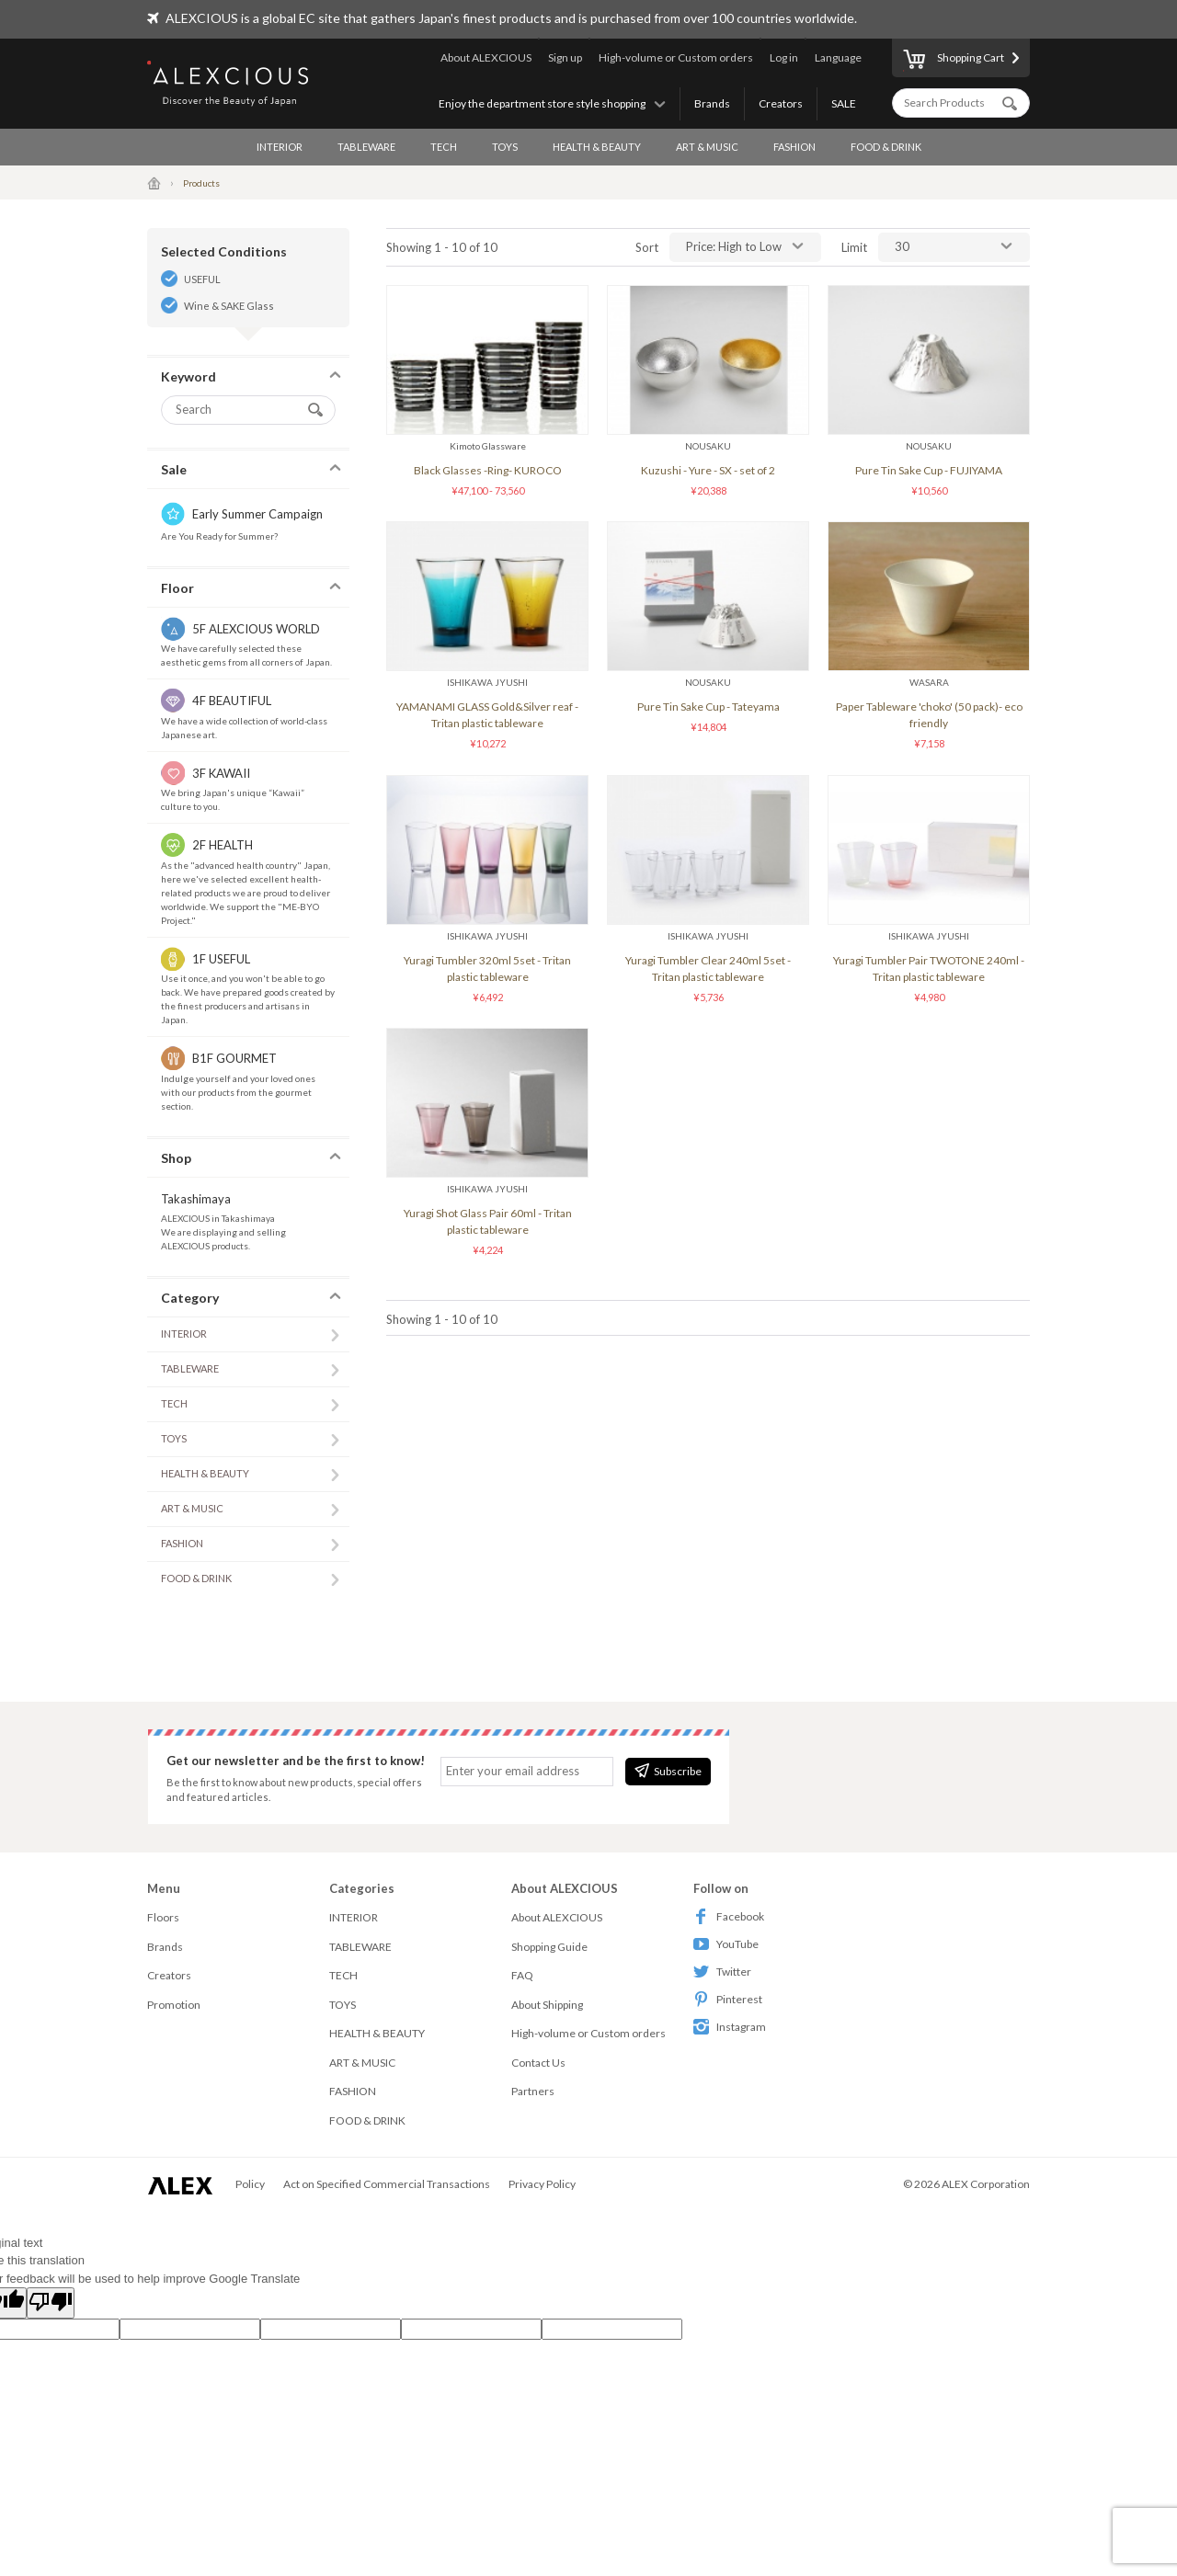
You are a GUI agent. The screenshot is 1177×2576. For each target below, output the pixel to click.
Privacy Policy (542, 2184)
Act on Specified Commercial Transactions (386, 2184)
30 (902, 246)
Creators (781, 103)
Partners (532, 2091)
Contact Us (538, 2062)
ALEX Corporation (986, 2184)
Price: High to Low (734, 246)
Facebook (728, 1916)
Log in (784, 57)
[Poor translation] (50, 2303)
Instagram (729, 2027)
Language (838, 57)
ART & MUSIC (707, 147)
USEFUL (202, 279)
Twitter (722, 1971)
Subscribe (668, 1770)
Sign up (565, 57)
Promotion (173, 2005)
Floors (163, 1917)
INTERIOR (280, 147)
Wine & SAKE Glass (229, 306)
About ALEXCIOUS (485, 57)
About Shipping (547, 2005)
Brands (712, 103)
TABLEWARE (366, 147)
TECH (443, 147)
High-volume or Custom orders (676, 57)
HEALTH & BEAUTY (597, 147)
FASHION (794, 147)
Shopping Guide (549, 1947)
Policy (250, 2184)
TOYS (505, 147)
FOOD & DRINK (886, 147)
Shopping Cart (953, 61)
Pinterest (727, 1999)
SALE (843, 103)
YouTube (726, 1944)
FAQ (522, 1975)
